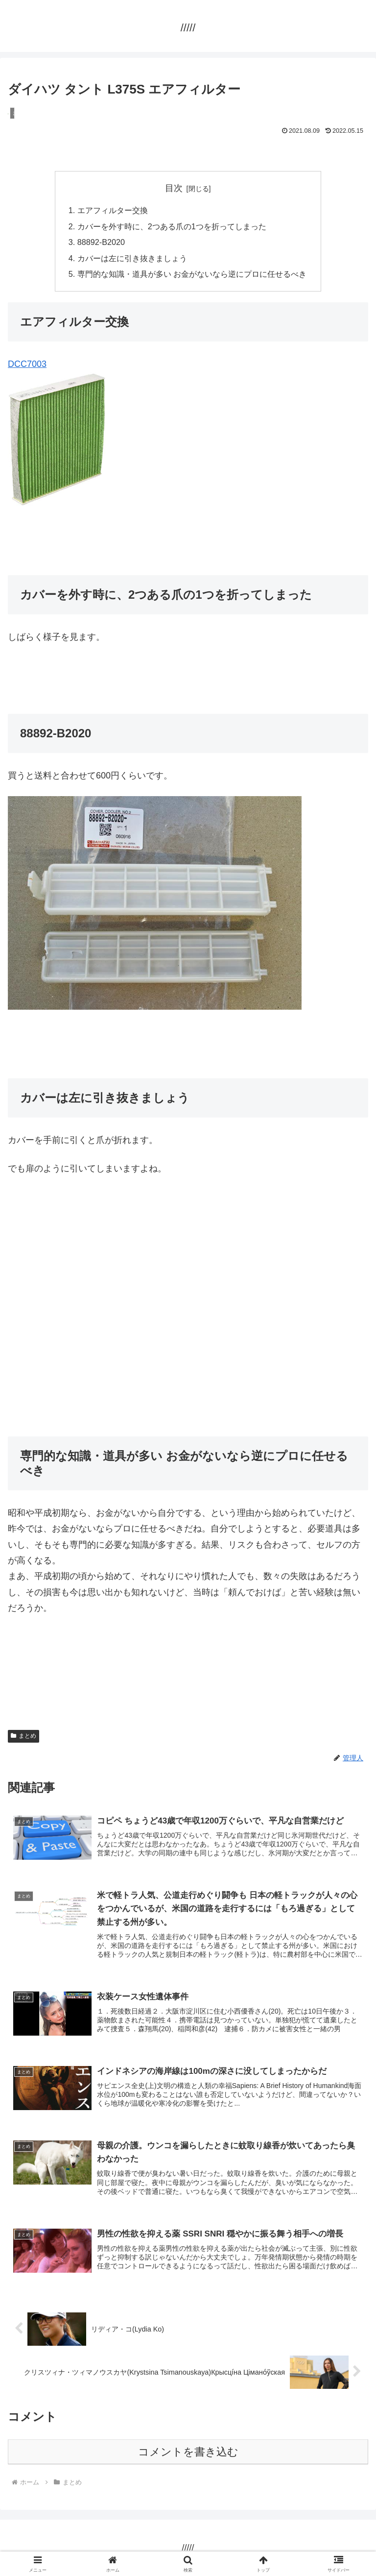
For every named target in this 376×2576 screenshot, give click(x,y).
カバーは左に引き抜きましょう (132, 258)
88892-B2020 (101, 242)
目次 (174, 188)
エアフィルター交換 (112, 210)
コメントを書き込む (188, 2452)
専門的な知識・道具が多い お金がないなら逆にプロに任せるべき (192, 273)
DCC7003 (27, 364)
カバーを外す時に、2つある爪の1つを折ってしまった (171, 226)
